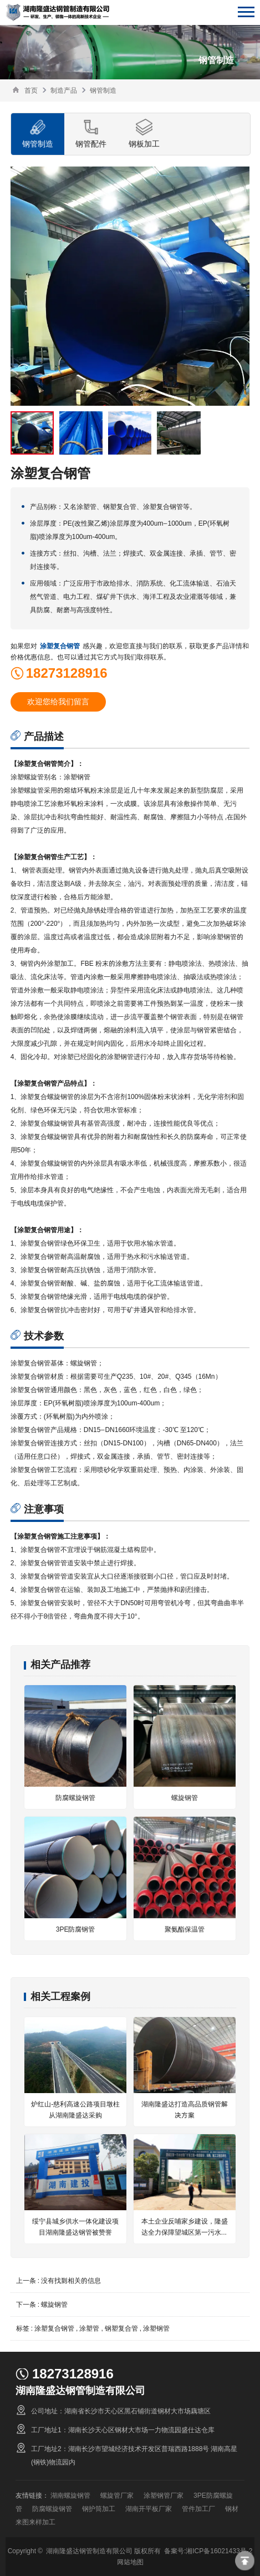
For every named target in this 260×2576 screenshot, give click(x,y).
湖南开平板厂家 (148, 2508)
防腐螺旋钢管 (75, 1797)
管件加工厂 (198, 2508)
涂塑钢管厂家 (163, 2495)
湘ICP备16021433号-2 (219, 2550)
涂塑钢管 (156, 2328)
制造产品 (63, 90)
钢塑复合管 (121, 2328)
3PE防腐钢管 (75, 1929)
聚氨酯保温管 (185, 1929)
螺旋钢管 (184, 1797)
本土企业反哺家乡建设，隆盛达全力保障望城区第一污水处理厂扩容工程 (184, 2232)
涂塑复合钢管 (60, 646)
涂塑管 (89, 2328)
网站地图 (130, 2562)
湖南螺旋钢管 (70, 2495)
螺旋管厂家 (117, 2495)
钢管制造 (103, 90)
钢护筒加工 (98, 2508)
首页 (31, 90)
